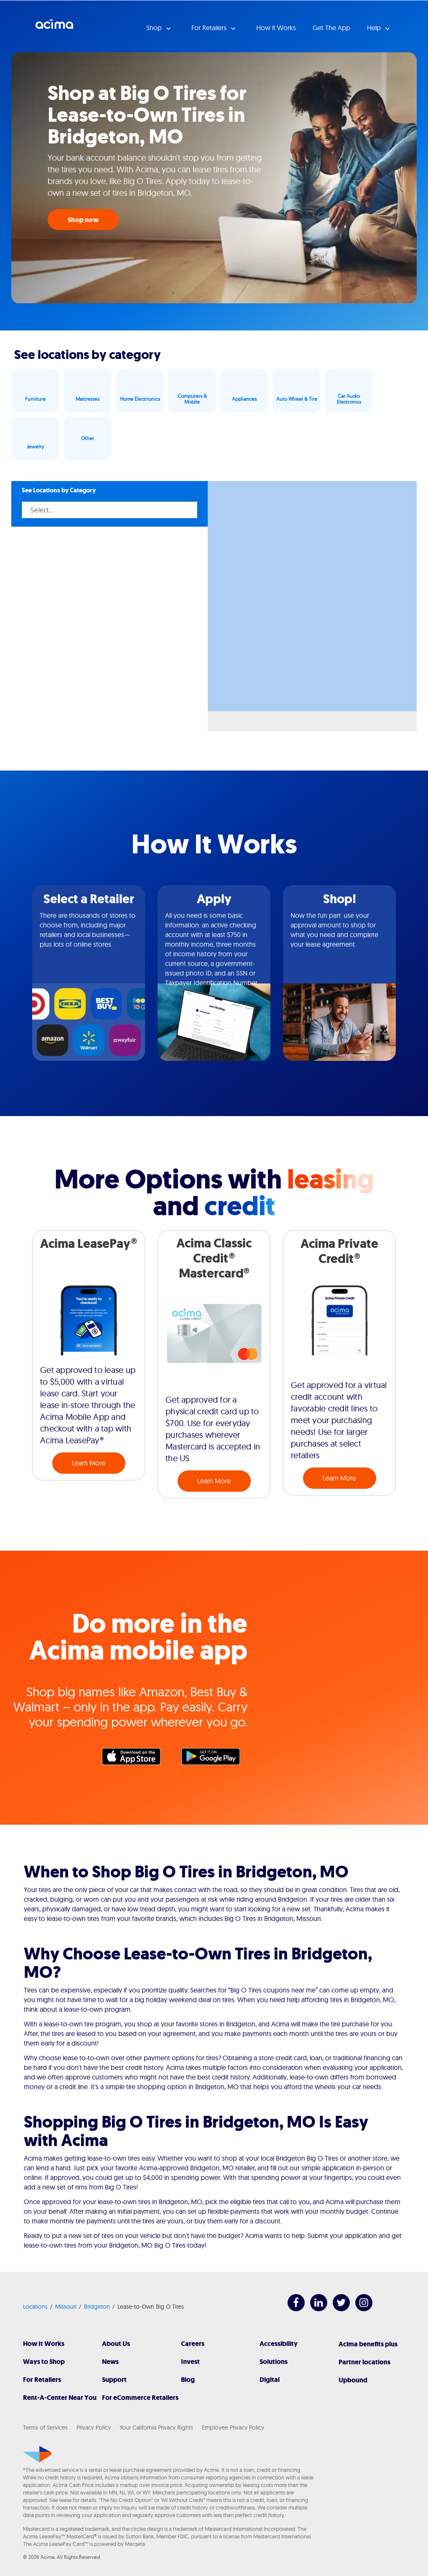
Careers (192, 2343)
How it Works (276, 27)
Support (114, 2379)
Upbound (353, 2380)
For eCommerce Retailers (140, 2397)
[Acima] (37, 2454)
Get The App (331, 27)
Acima (54, 27)
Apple (135, 1758)
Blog (188, 2379)
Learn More (88, 1463)
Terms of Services (45, 2427)
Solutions (274, 2361)
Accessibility (279, 2343)
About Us (116, 2343)
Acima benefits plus (368, 2344)
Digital (270, 2379)
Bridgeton (97, 2306)
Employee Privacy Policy (233, 2427)
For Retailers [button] (209, 27)
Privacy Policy (93, 2427)
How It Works (43, 2343)
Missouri (65, 2306)
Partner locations (364, 2362)
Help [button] (374, 27)
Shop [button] (154, 27)
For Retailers (42, 2379)
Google (214, 1758)
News (110, 2361)
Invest (190, 2361)
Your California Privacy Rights (156, 2427)
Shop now (83, 219)
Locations (35, 2306)
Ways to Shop (44, 2361)
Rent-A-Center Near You (60, 2397)
